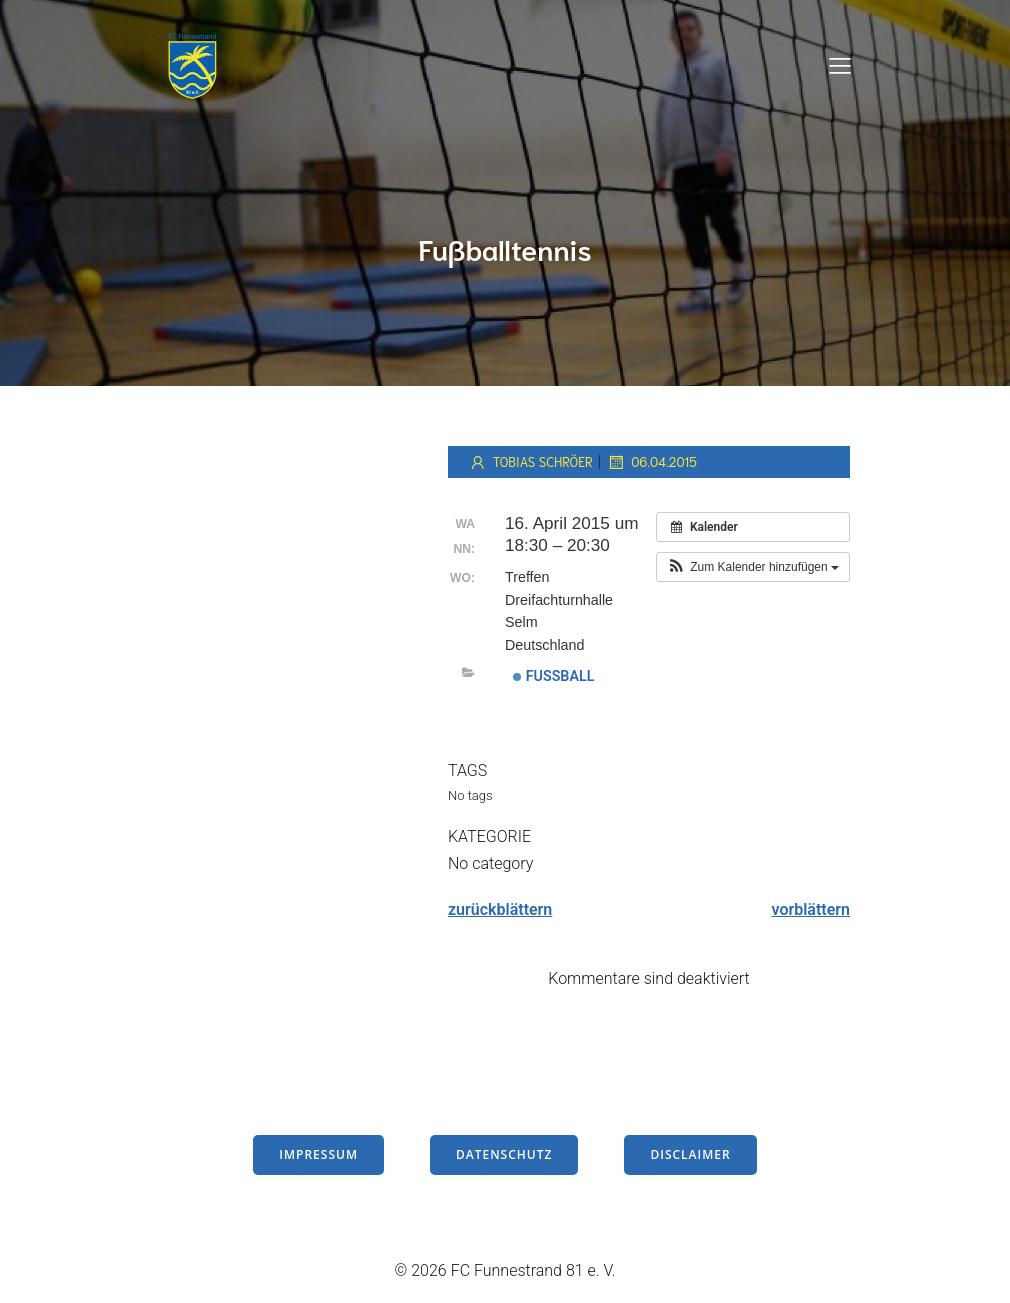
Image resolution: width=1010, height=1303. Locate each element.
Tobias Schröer (530, 462)
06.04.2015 (651, 462)
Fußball (553, 676)
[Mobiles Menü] (840, 65)
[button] (753, 567)
